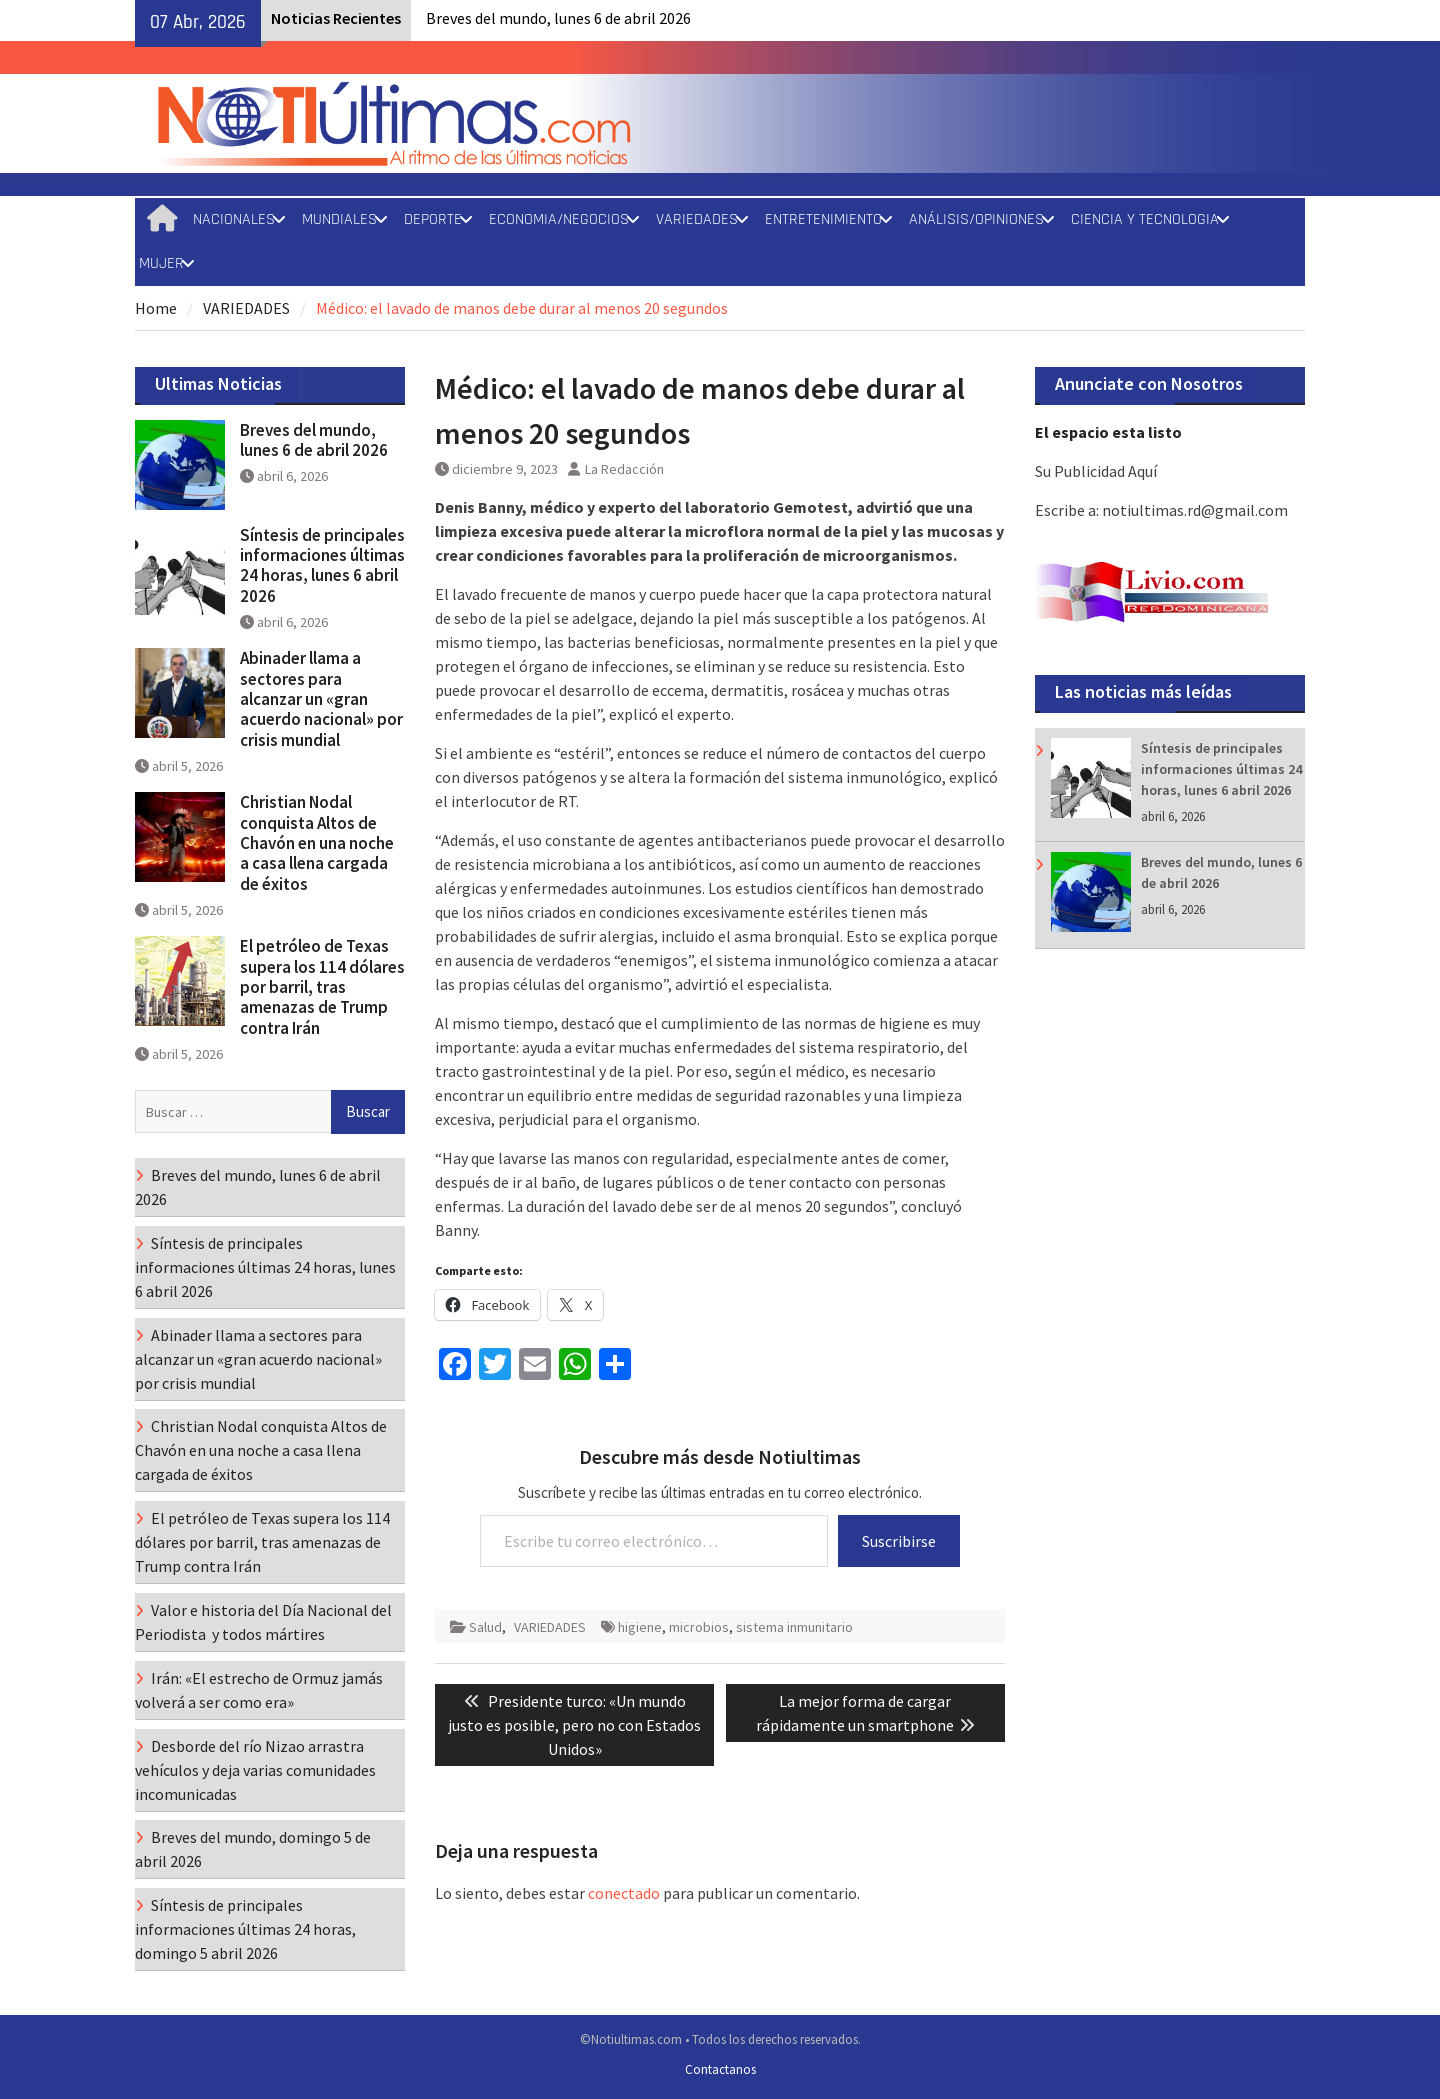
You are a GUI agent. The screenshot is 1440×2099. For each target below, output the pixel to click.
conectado (624, 1893)
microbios (699, 1627)
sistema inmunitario (794, 1627)
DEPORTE (433, 219)
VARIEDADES (697, 219)
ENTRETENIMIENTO (823, 219)
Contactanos (720, 2069)
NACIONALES (234, 219)
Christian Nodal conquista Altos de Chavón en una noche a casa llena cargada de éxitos (317, 843)
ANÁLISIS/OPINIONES (976, 219)
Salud (485, 1627)
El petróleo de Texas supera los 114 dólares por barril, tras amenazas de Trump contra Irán (322, 987)
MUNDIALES (339, 219)
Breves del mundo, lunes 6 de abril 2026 (558, 18)
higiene (640, 1627)
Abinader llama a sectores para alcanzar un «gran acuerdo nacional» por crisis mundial (321, 699)
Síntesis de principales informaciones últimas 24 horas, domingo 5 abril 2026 (245, 1929)
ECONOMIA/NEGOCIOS (559, 219)
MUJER (161, 263)
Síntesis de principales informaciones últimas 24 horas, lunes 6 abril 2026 (1221, 769)
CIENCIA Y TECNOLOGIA (1145, 219)
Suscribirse (899, 1541)
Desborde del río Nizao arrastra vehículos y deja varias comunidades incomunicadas (255, 1770)
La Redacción (624, 469)
